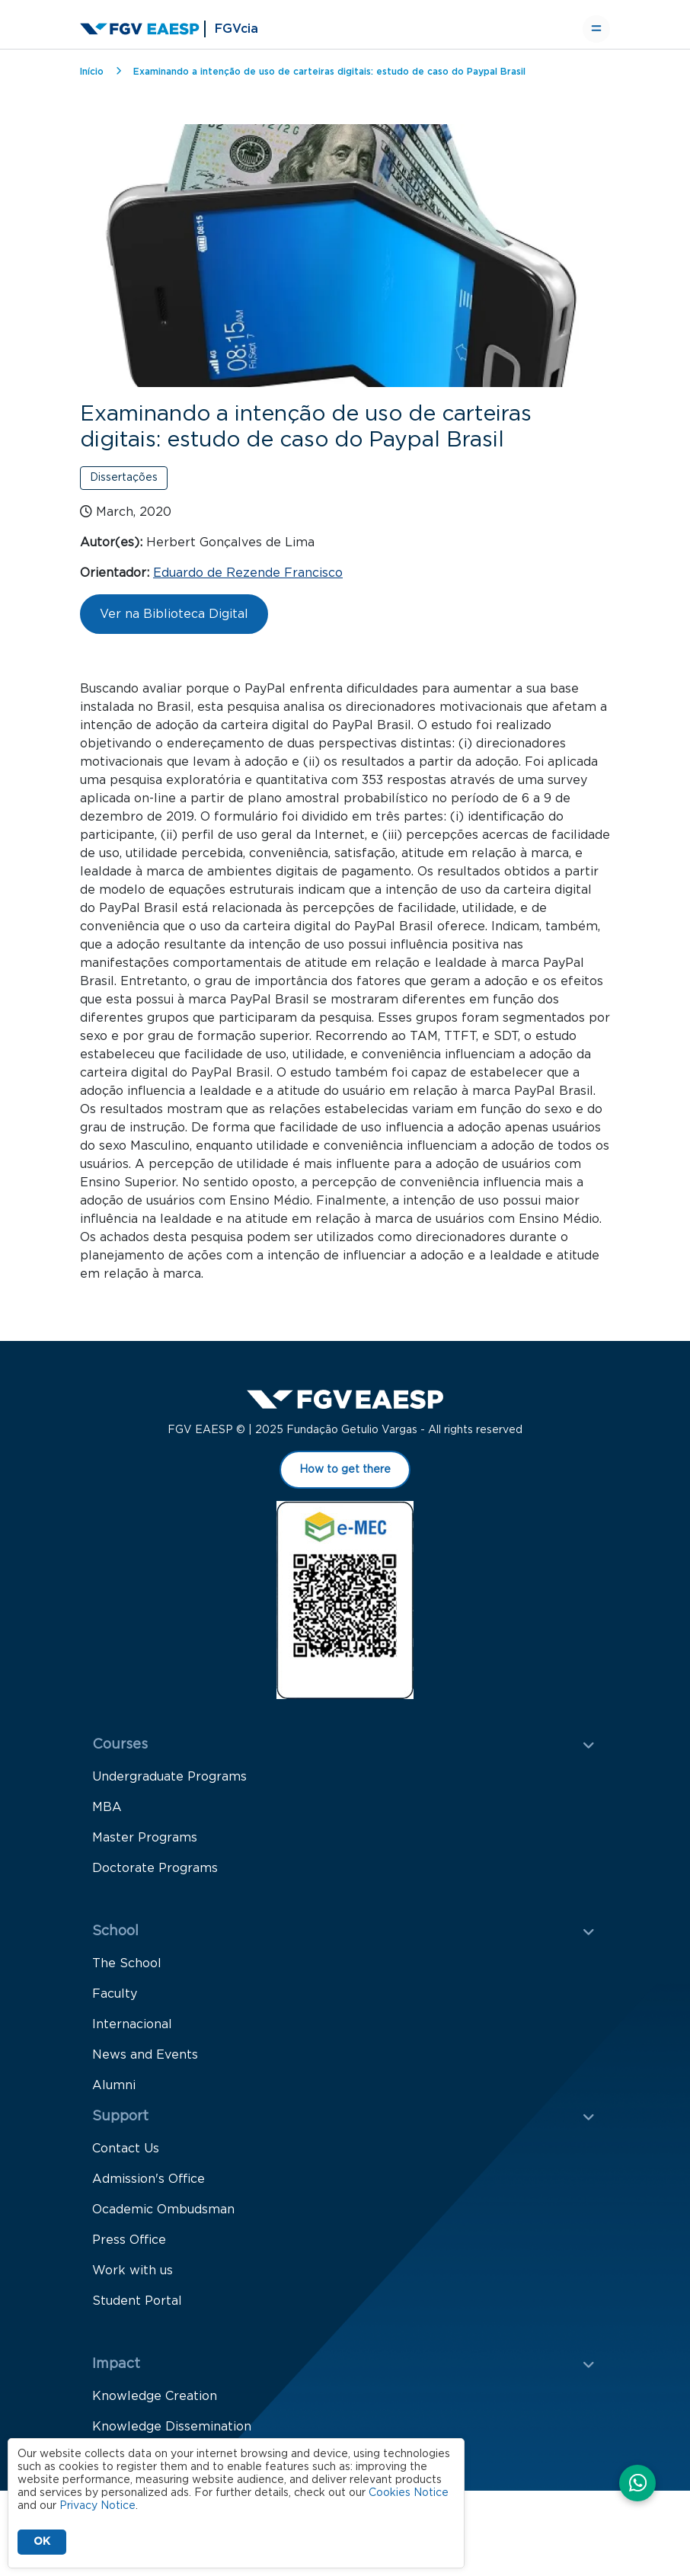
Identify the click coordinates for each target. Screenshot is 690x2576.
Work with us (132, 2277)
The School (126, 1970)
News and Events (145, 2062)
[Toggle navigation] (596, 29)
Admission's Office (148, 2186)
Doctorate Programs (155, 1875)
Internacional (132, 2031)
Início (92, 71)
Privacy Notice (97, 2506)
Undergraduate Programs (169, 1784)
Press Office (129, 2247)
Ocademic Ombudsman (163, 2216)
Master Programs (144, 1844)
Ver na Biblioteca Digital (174, 614)
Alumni (114, 2092)
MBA (107, 1814)
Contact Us (125, 2155)
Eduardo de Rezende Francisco (248, 573)
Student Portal (137, 2308)
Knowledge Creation (154, 2403)
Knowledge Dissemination (171, 2433)
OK (42, 2541)
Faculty (114, 2001)
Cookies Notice (409, 2493)
